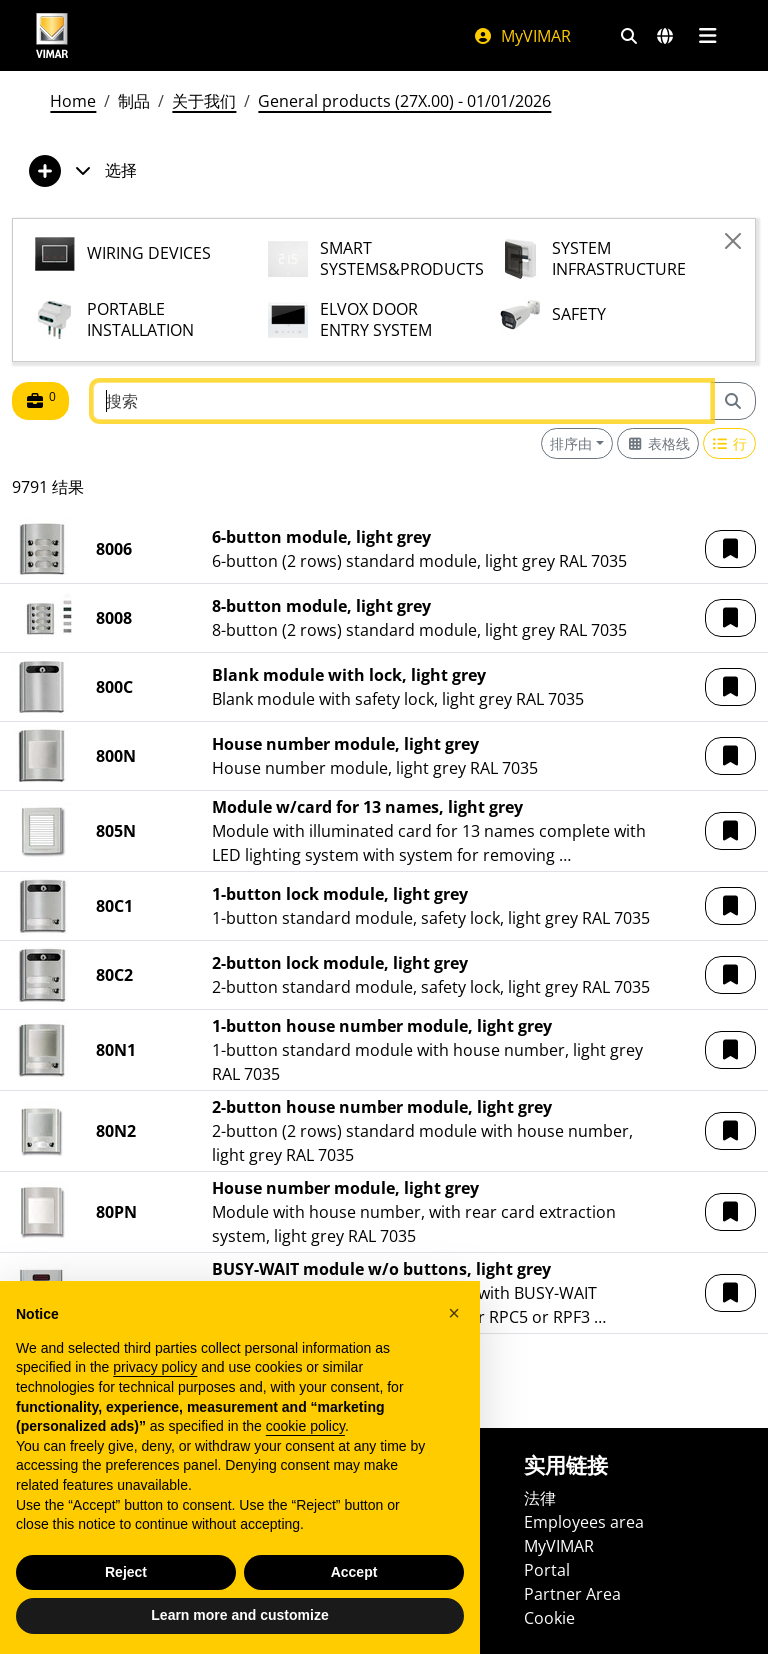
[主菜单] (707, 36)
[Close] (733, 241)
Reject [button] (126, 1572)
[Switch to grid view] (658, 443)
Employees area (584, 1522)
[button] (730, 549)
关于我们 (204, 101)
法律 (540, 1498)
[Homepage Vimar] (52, 35)
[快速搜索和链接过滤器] (629, 36)
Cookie (549, 1618)
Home (73, 101)
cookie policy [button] (305, 1426)
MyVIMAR (522, 36)
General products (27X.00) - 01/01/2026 (404, 101)
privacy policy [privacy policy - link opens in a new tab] (155, 1367)
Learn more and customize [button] (239, 1615)
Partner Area (572, 1594)
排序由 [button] (571, 443)
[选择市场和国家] (665, 36)
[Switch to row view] (730, 443)
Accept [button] (354, 1572)
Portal (547, 1570)
